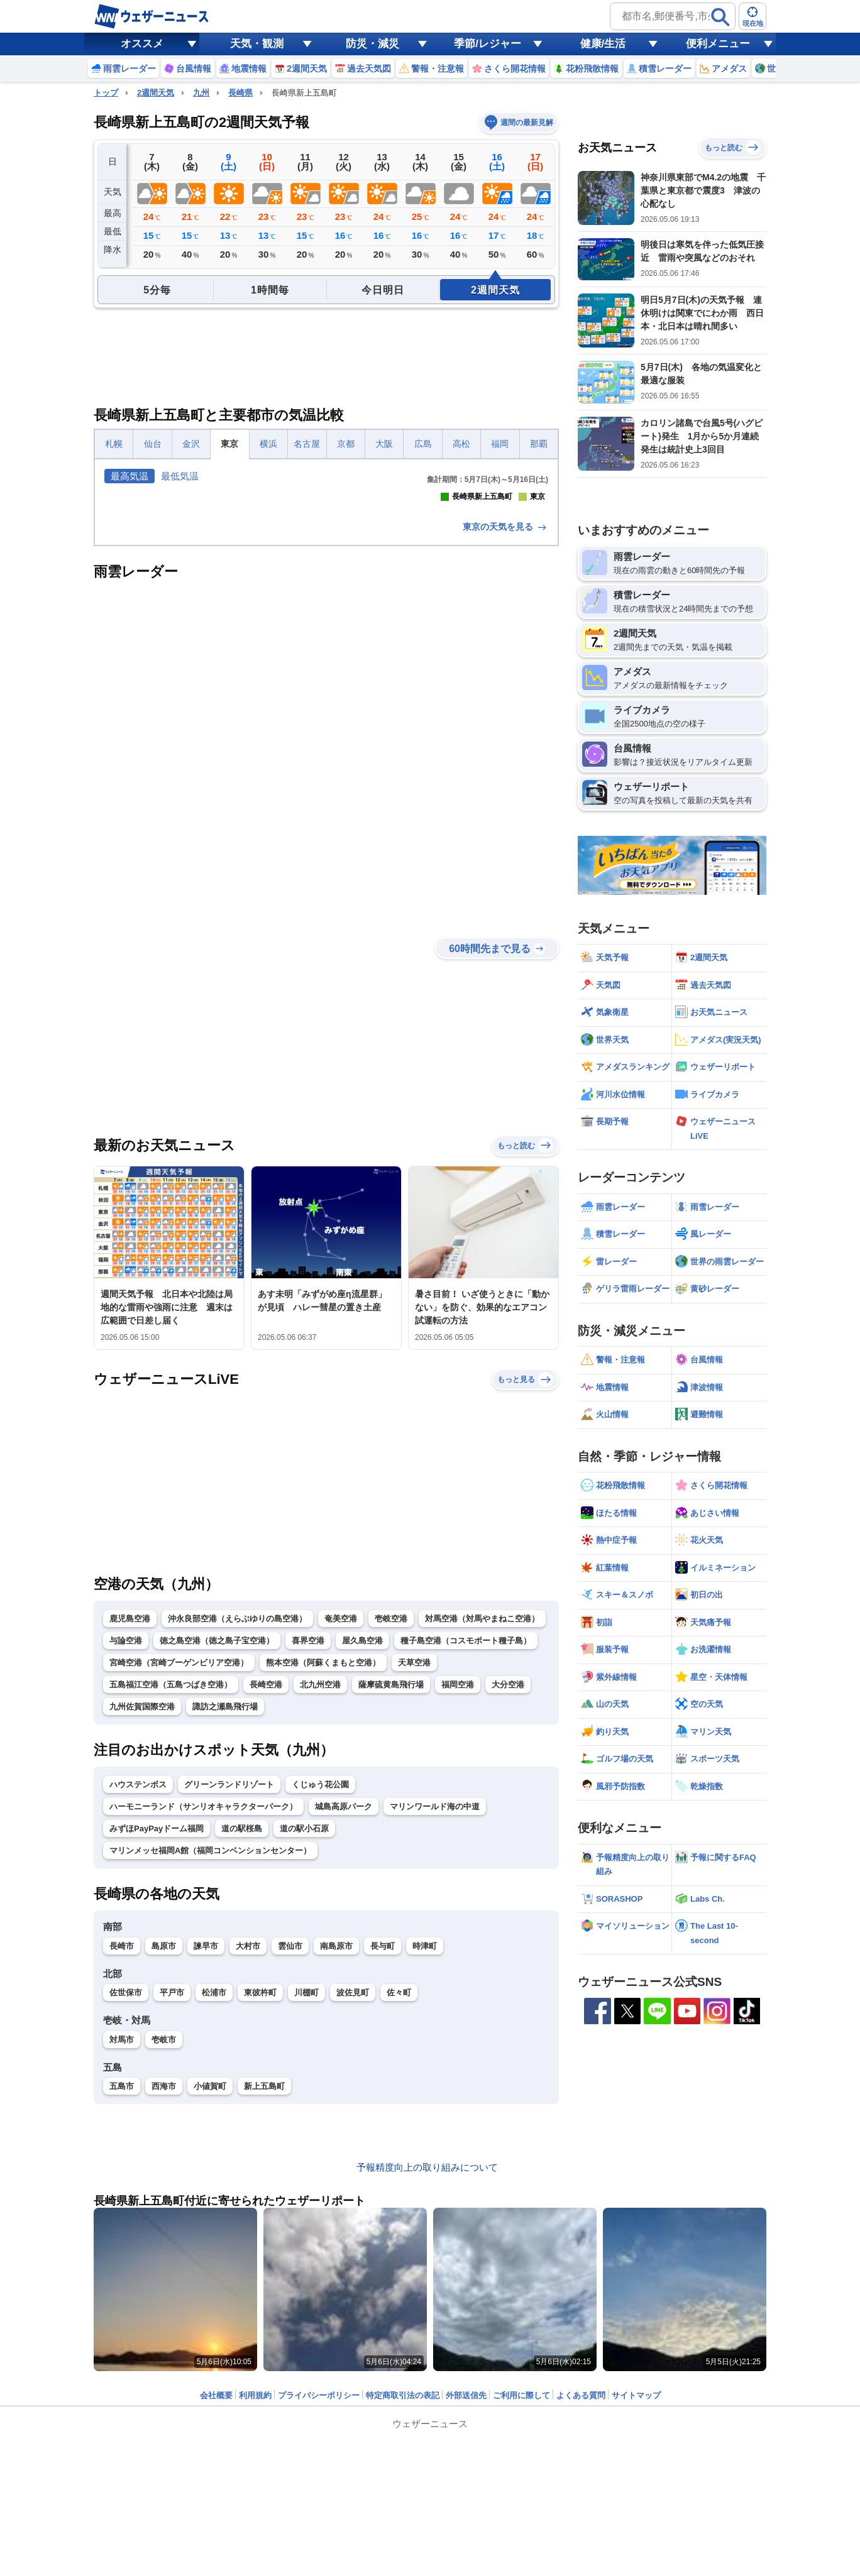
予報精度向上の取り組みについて (427, 2389)
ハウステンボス (138, 2006)
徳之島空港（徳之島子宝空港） (217, 1862)
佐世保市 (125, 2214)
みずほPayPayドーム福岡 (156, 2050)
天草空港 (414, 1884)
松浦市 (214, 2214)
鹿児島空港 (129, 1840)
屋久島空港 (362, 1862)
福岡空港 (457, 1906)
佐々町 (399, 2214)
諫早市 (206, 2168)
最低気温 (180, 476)
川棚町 (306, 2214)
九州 (201, 92)
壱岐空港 (391, 1840)
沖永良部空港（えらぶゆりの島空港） (237, 1840)
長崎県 (240, 92)
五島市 (121, 2308)
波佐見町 (352, 2214)
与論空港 (125, 1862)
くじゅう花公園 (320, 2006)
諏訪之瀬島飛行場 (225, 1928)
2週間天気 (155, 92)
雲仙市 (290, 2168)
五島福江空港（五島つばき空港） (170, 1906)
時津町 (424, 2168)
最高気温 (129, 476)
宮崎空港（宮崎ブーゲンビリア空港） (178, 1884)
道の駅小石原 (304, 2050)
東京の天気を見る (505, 748)
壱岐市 (164, 2261)
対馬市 (121, 2261)
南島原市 (336, 2168)
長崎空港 (266, 1906)
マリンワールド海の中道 (435, 2028)
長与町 (382, 2168)
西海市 (164, 2308)
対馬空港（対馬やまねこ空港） (482, 1840)
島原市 (164, 2168)
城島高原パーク (343, 2028)
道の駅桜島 (241, 2050)
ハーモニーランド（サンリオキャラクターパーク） (203, 2028)
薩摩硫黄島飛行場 (391, 1906)
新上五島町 (264, 2308)
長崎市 (121, 2168)
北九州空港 (320, 1906)
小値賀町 (210, 2308)
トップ (106, 92)
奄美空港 (340, 1840)
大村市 (248, 2168)
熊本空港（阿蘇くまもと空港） (323, 1884)
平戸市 (172, 2214)
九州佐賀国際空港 (142, 1928)
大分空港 (508, 1906)
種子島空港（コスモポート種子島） (465, 1862)
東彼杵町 (260, 2214)
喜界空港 (308, 1862)
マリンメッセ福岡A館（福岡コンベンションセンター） (210, 2072)
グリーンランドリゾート (229, 2006)
